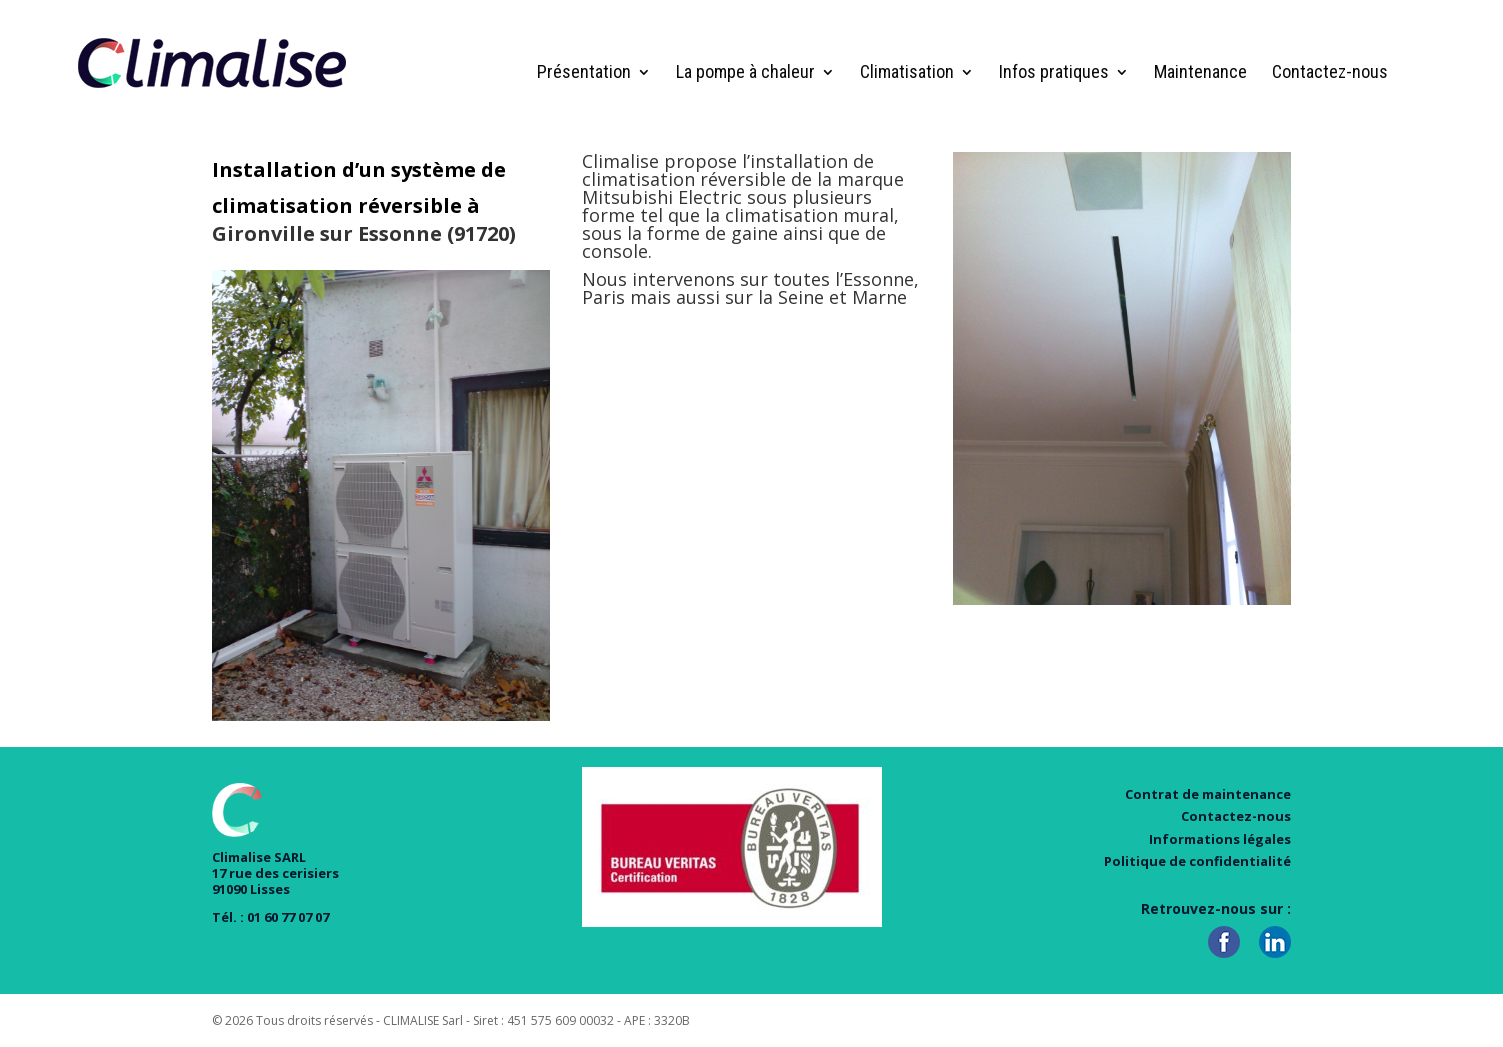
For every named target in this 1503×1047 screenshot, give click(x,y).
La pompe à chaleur (745, 73)
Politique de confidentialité (1197, 861)
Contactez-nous (1330, 73)
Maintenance (1200, 73)
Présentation (584, 73)
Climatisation (907, 73)
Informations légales (1220, 839)
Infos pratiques (1054, 73)
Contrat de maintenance (1208, 794)
